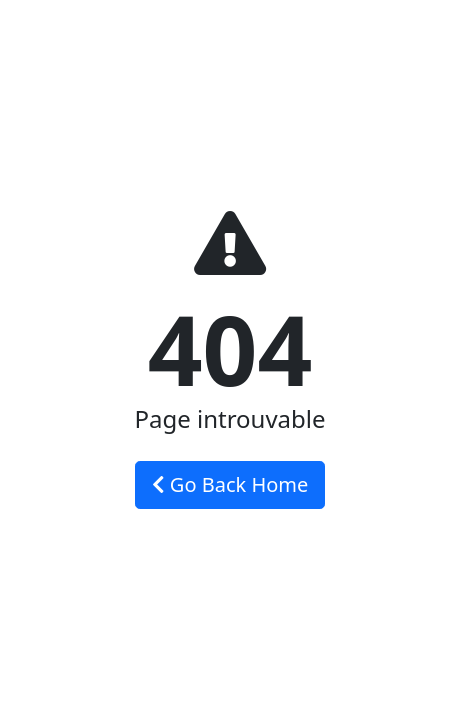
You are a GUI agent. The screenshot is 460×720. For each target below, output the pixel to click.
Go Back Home (230, 484)
